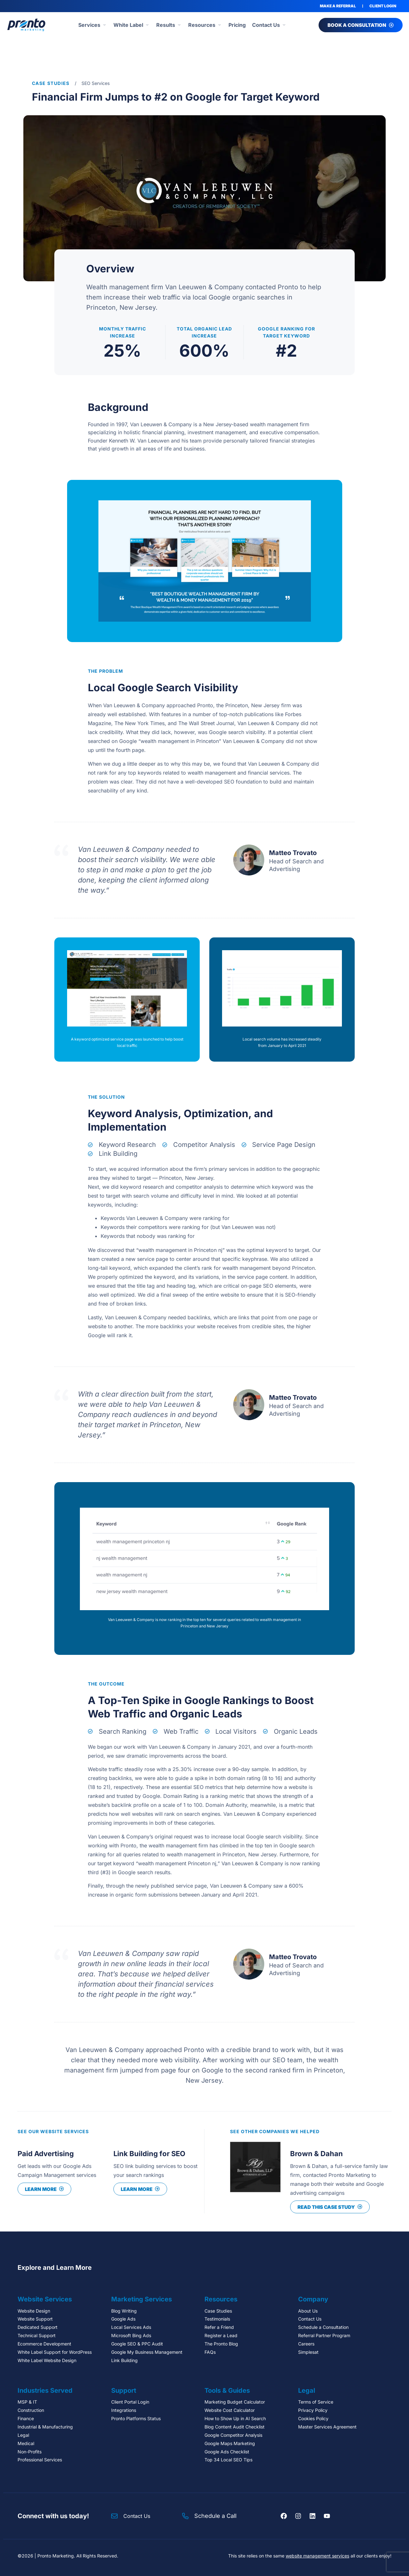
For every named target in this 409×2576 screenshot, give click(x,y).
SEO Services (95, 83)
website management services (317, 2555)
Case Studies (51, 83)
